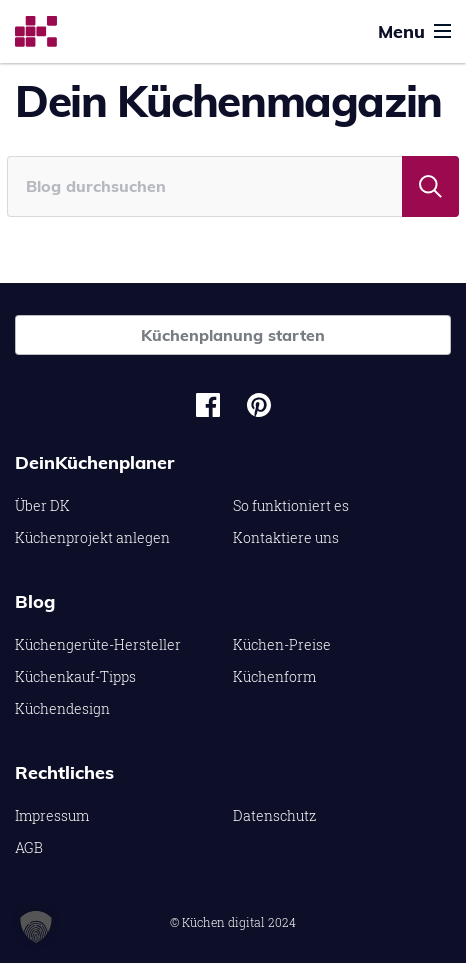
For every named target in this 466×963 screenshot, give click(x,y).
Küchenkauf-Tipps (75, 676)
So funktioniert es (291, 505)
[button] (36, 927)
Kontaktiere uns (286, 537)
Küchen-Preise (282, 644)
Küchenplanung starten (233, 335)
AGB (29, 847)
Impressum (52, 815)
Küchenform (274, 676)
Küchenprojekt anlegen (92, 537)
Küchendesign (62, 708)
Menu (414, 31)
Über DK (42, 505)
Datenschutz (274, 815)
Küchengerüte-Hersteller (98, 644)
